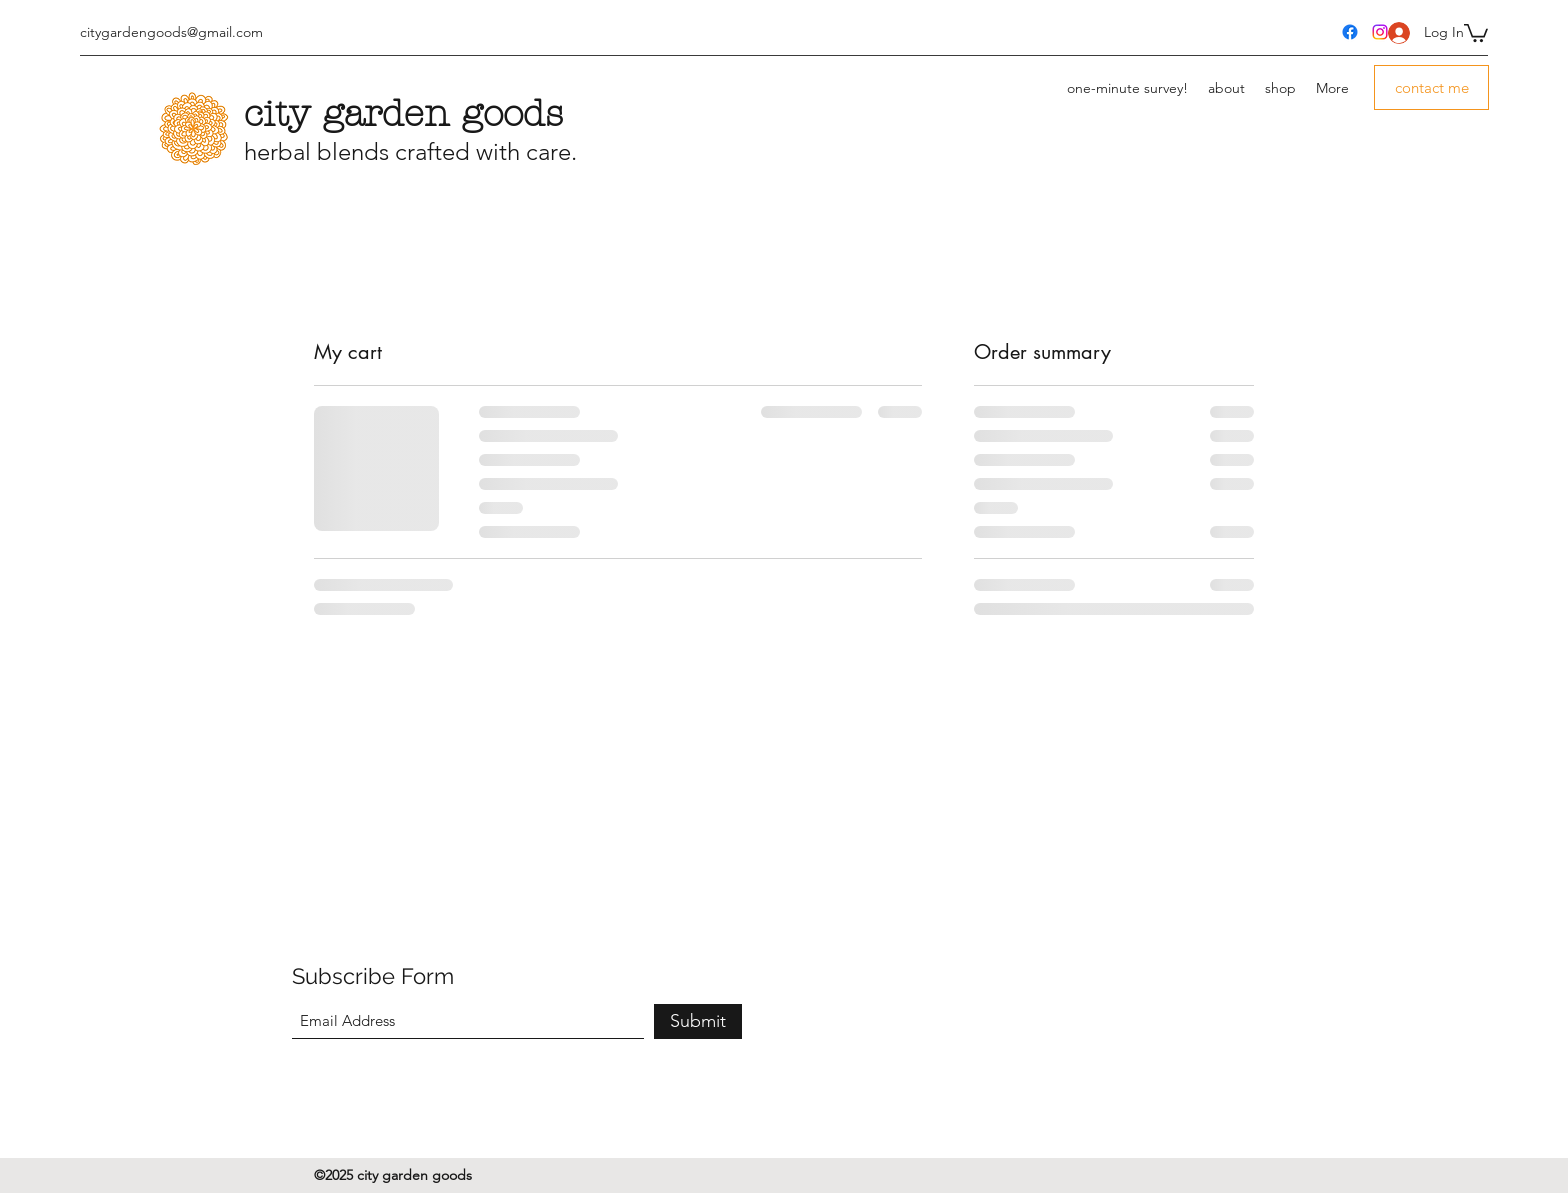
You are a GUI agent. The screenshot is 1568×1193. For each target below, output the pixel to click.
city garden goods (403, 114)
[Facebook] (1350, 32)
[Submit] (698, 1021)
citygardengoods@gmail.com (171, 32)
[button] (1476, 32)
